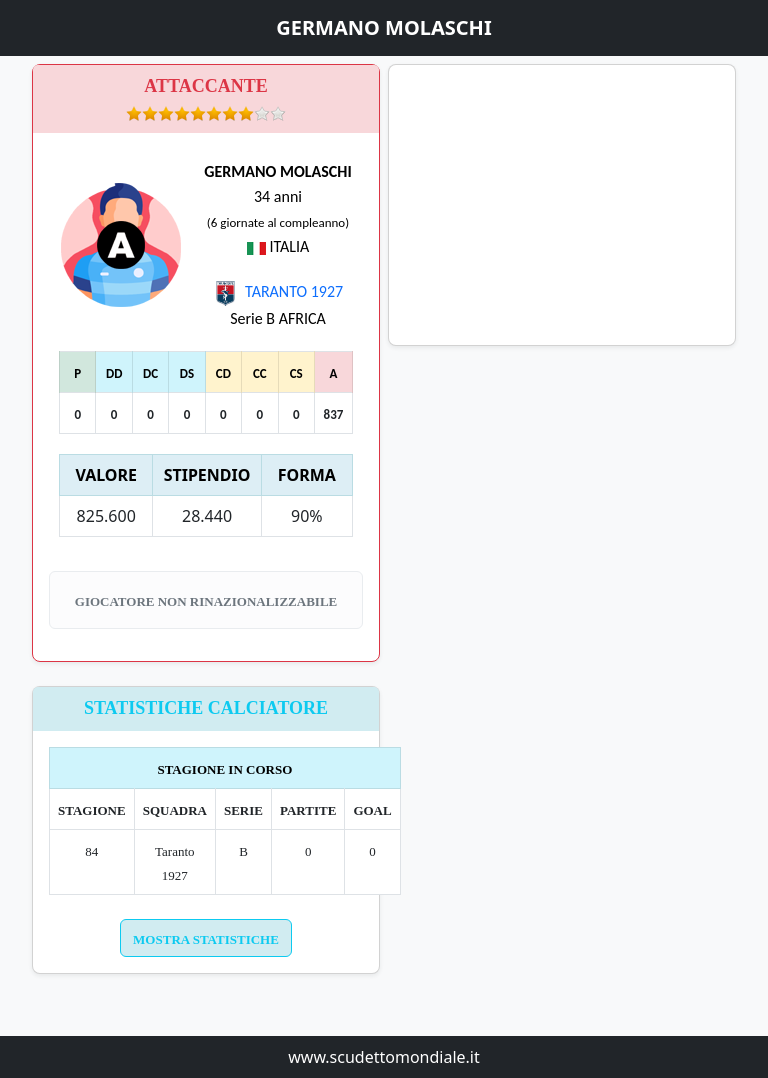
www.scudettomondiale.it (384, 1057)
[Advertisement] (562, 205)
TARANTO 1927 (278, 291)
